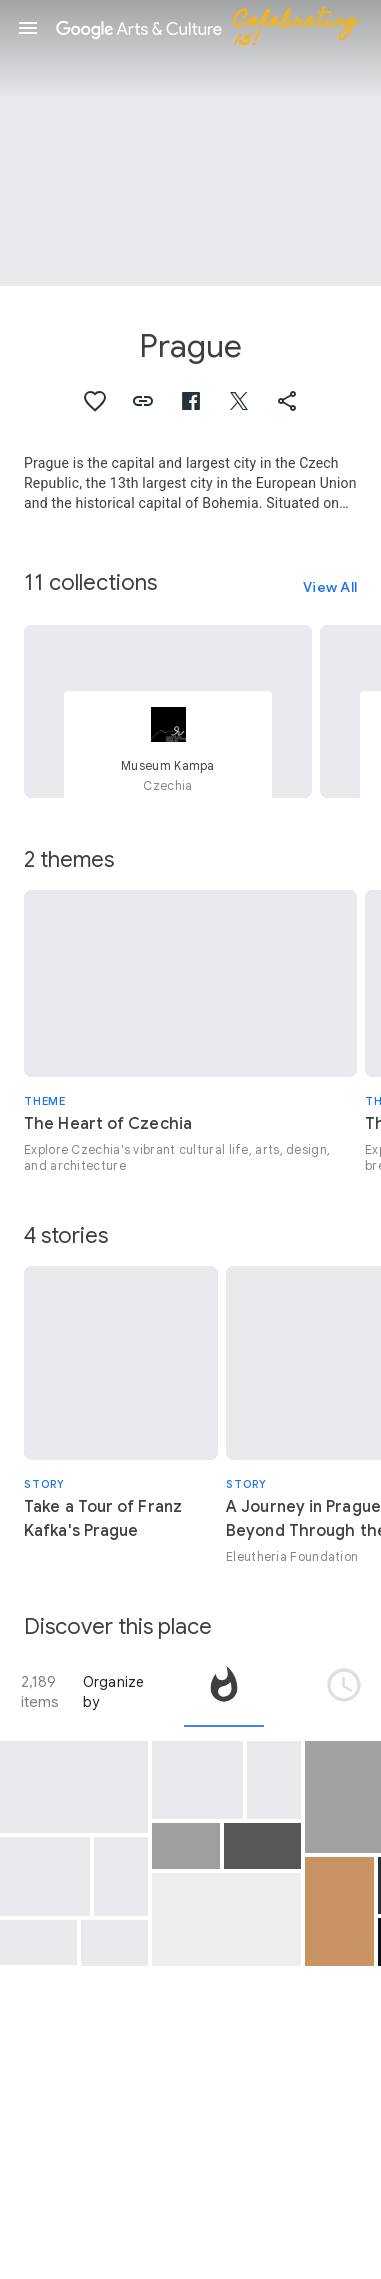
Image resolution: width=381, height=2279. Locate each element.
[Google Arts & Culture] (216, 28)
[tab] (224, 1692)
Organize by (114, 1692)
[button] (28, 28)
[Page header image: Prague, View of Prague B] (190, 143)
